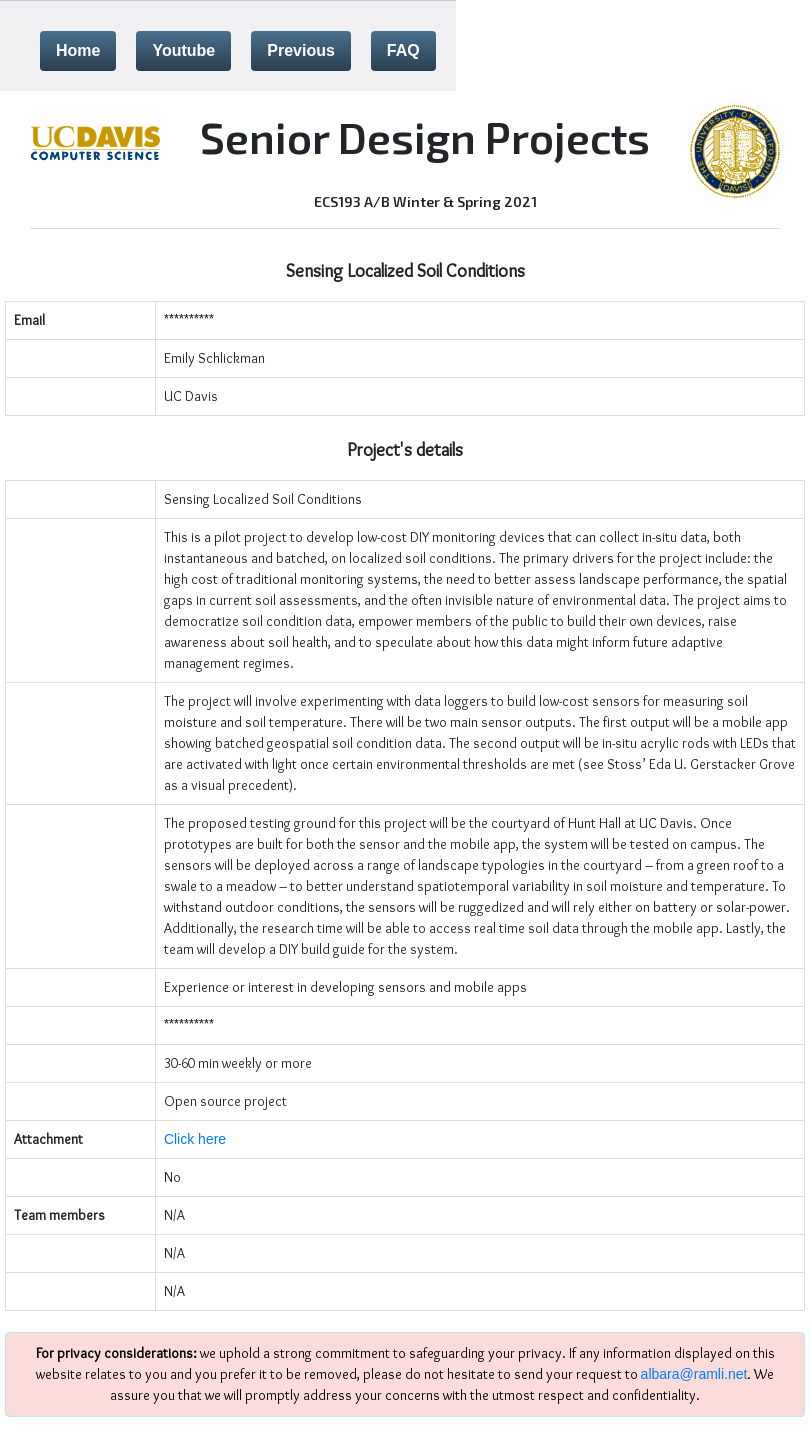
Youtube (183, 50)
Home (78, 50)
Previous (301, 50)
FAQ (403, 50)
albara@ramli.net (694, 1374)
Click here (195, 1139)
